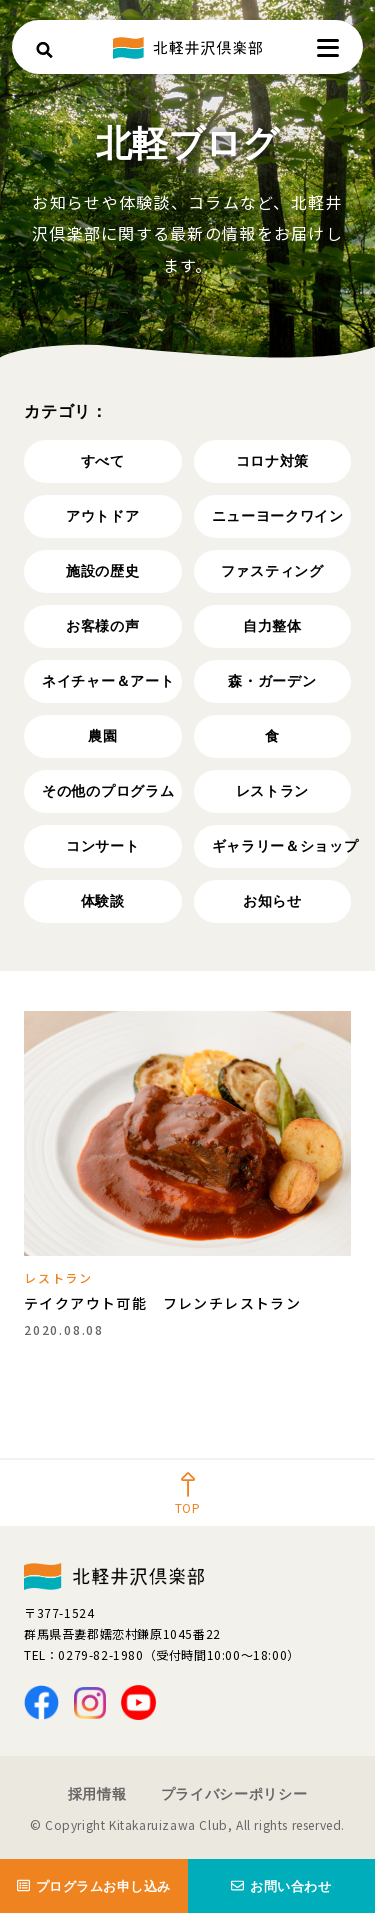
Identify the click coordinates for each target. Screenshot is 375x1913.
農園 (102, 736)
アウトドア (103, 516)
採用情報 (97, 1794)
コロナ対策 (273, 461)
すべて (103, 461)
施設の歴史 (103, 571)
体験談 (103, 901)
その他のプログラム (108, 791)
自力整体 (272, 626)
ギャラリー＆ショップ (282, 846)
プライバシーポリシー (234, 1794)
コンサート (103, 846)
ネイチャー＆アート (108, 681)
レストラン (273, 791)
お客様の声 (103, 626)
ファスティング (272, 571)
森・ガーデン (272, 681)
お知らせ (272, 901)
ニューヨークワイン (278, 516)
